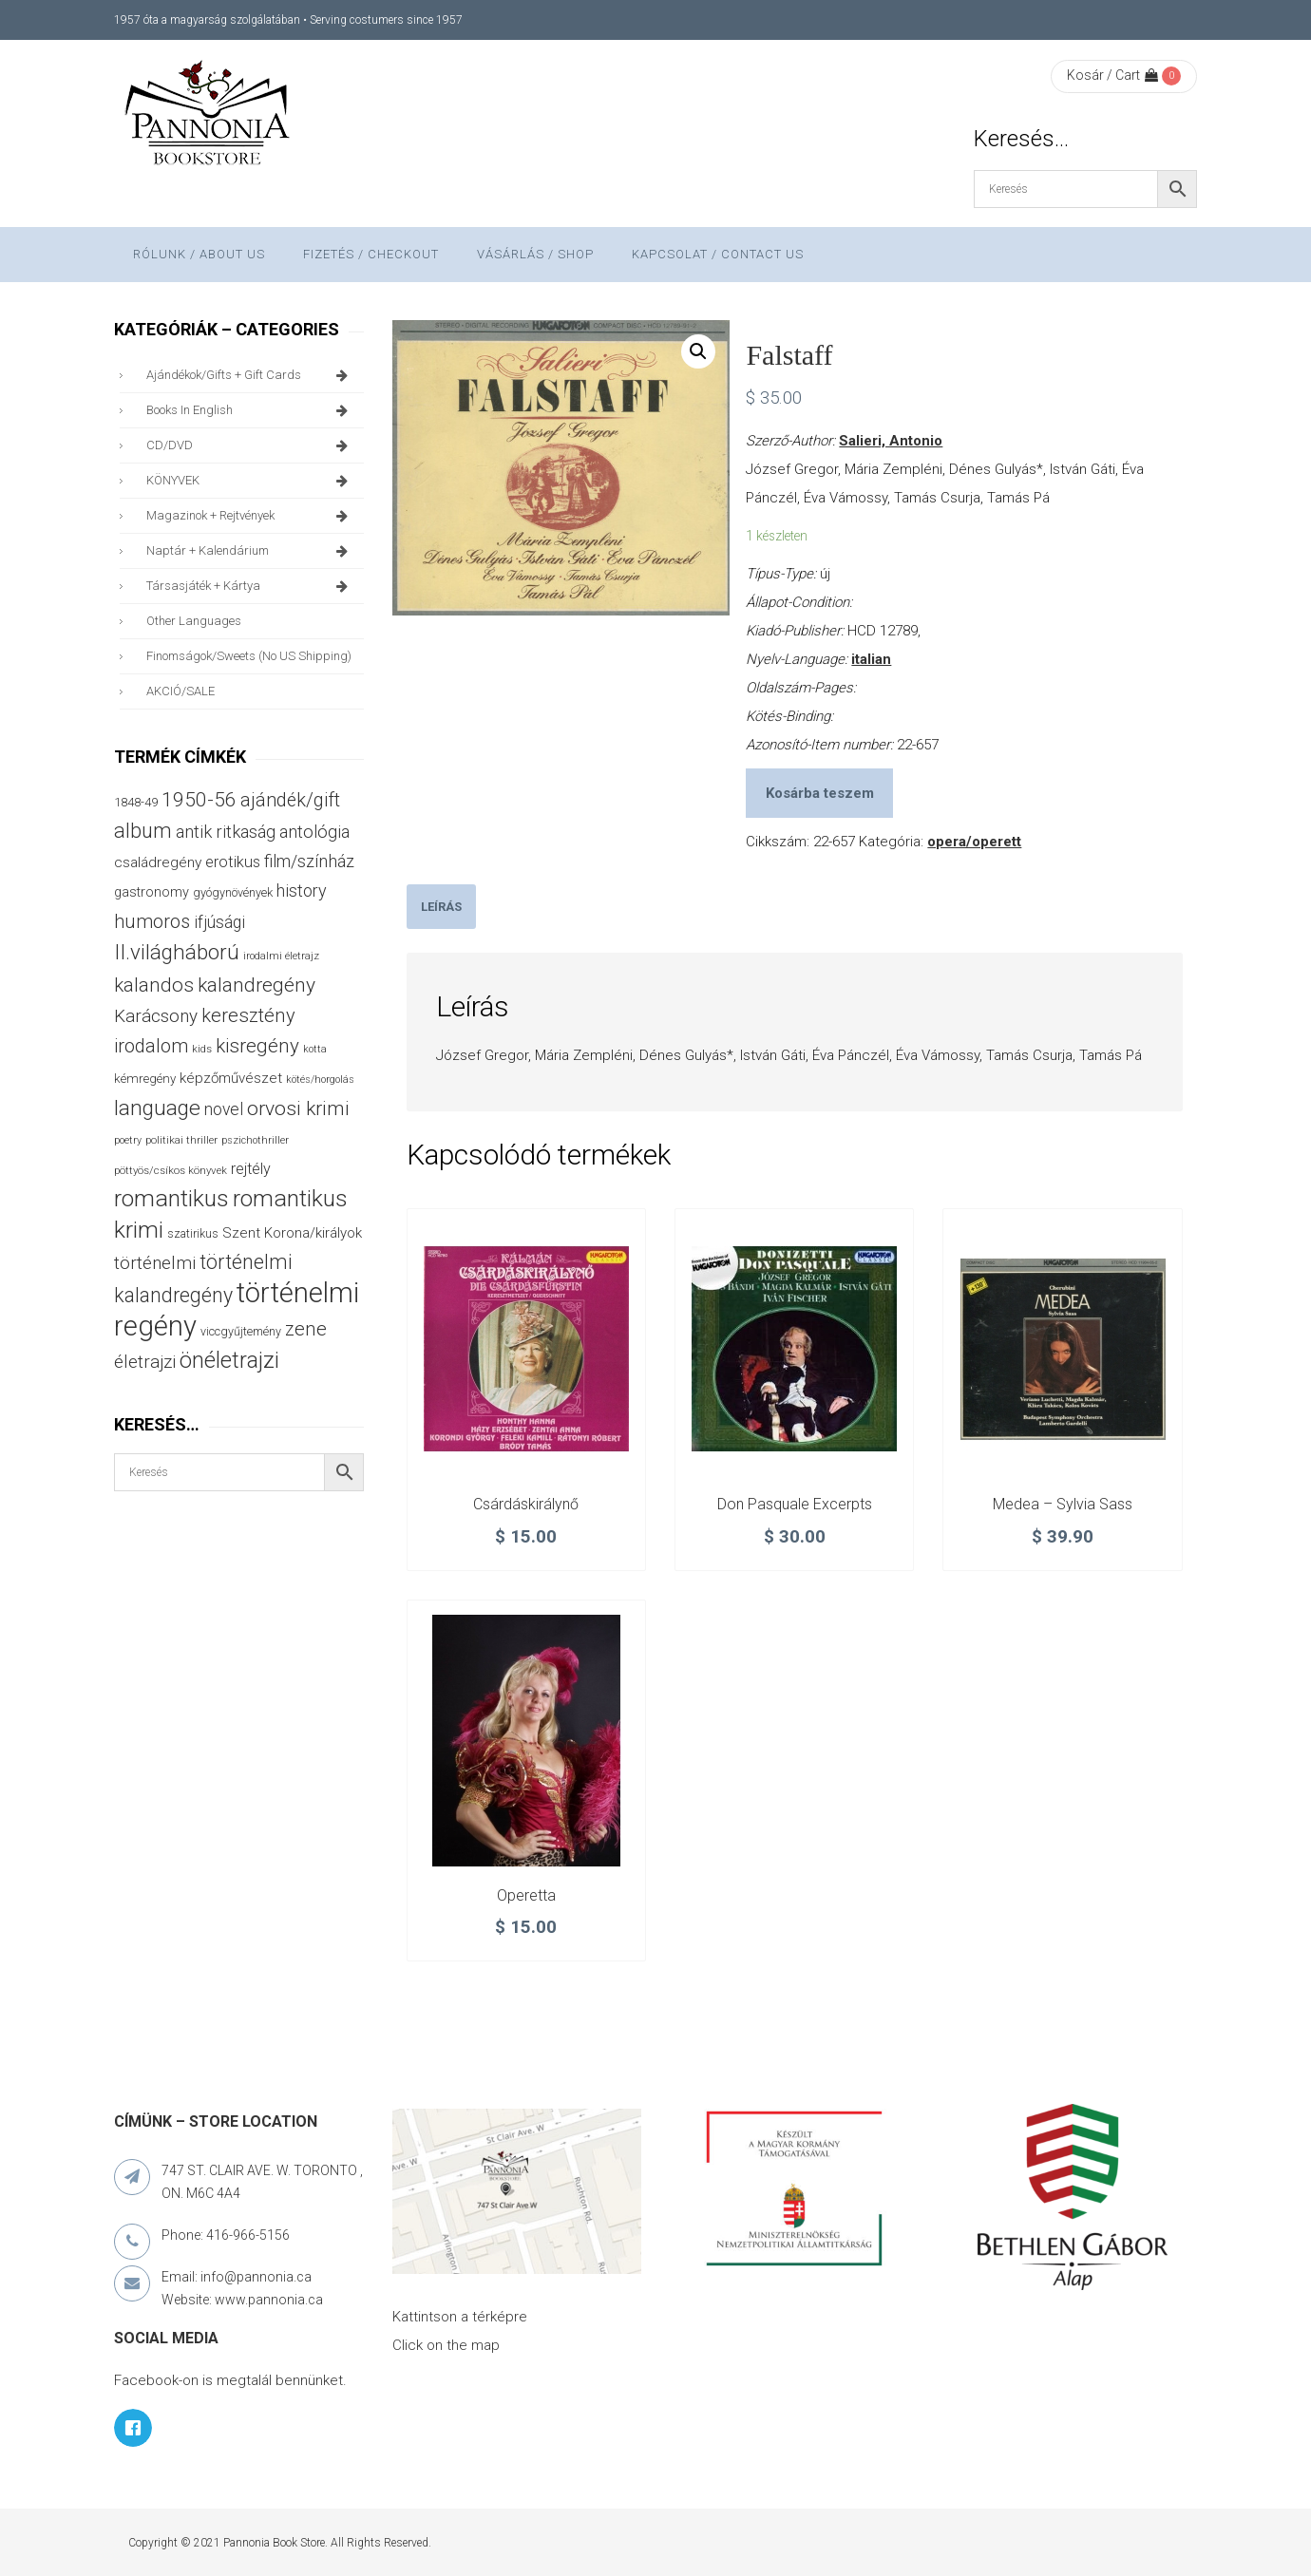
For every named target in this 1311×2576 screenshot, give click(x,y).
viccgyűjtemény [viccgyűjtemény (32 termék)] (240, 1331)
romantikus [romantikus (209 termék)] (171, 1198)
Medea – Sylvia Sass (1062, 1504)
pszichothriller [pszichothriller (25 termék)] (255, 1140)
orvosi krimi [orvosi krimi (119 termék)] (298, 1108)
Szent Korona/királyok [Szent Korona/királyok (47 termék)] (292, 1232)
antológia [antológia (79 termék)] (314, 832)
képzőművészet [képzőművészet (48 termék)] (231, 1078)
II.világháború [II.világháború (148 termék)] (176, 951)
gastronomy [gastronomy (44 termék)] (151, 892)
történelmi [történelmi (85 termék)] (155, 1263)
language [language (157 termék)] (157, 1108)
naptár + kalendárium (250, 551)
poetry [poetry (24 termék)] (128, 1140)
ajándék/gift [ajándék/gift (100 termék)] (290, 800)
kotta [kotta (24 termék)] (315, 1049)
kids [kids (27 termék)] (202, 1048)
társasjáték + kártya (250, 586)
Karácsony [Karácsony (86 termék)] (156, 1016)
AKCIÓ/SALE (180, 691)
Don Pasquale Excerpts (794, 1504)
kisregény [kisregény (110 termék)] (257, 1045)
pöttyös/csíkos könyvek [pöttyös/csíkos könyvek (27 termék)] (170, 1170)
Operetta (526, 1895)
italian (871, 659)
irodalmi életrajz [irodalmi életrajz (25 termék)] (281, 956)
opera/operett (974, 841)
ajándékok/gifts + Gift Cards (250, 375)
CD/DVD (250, 445)
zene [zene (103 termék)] (306, 1328)
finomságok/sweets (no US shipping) (249, 656)
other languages (193, 621)
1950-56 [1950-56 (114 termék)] (199, 799)
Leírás (441, 907)
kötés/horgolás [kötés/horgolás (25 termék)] (320, 1079)
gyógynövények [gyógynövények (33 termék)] (233, 892)
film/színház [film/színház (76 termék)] (309, 861)
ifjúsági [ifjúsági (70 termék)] (219, 922)
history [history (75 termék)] (301, 890)
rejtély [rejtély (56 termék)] (251, 1169)
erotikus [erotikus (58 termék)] (232, 862)
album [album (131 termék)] (143, 831)
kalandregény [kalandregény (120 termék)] (256, 984)
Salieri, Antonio (890, 440)
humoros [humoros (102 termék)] (152, 921)
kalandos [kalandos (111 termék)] (154, 985)
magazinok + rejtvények (250, 515)
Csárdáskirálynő (526, 1504)
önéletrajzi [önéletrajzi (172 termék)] (229, 1360)
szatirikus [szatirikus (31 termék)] (192, 1234)
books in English (250, 410)
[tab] (441, 906)
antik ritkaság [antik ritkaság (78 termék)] (226, 832)
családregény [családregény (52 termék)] (157, 862)
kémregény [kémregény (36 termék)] (145, 1078)
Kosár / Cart (1112, 75)
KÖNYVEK (250, 480)
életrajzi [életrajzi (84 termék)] (145, 1362)
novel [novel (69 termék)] (223, 1109)
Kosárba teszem (820, 793)
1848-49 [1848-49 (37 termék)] (136, 802)
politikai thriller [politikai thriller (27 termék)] (181, 1139)
